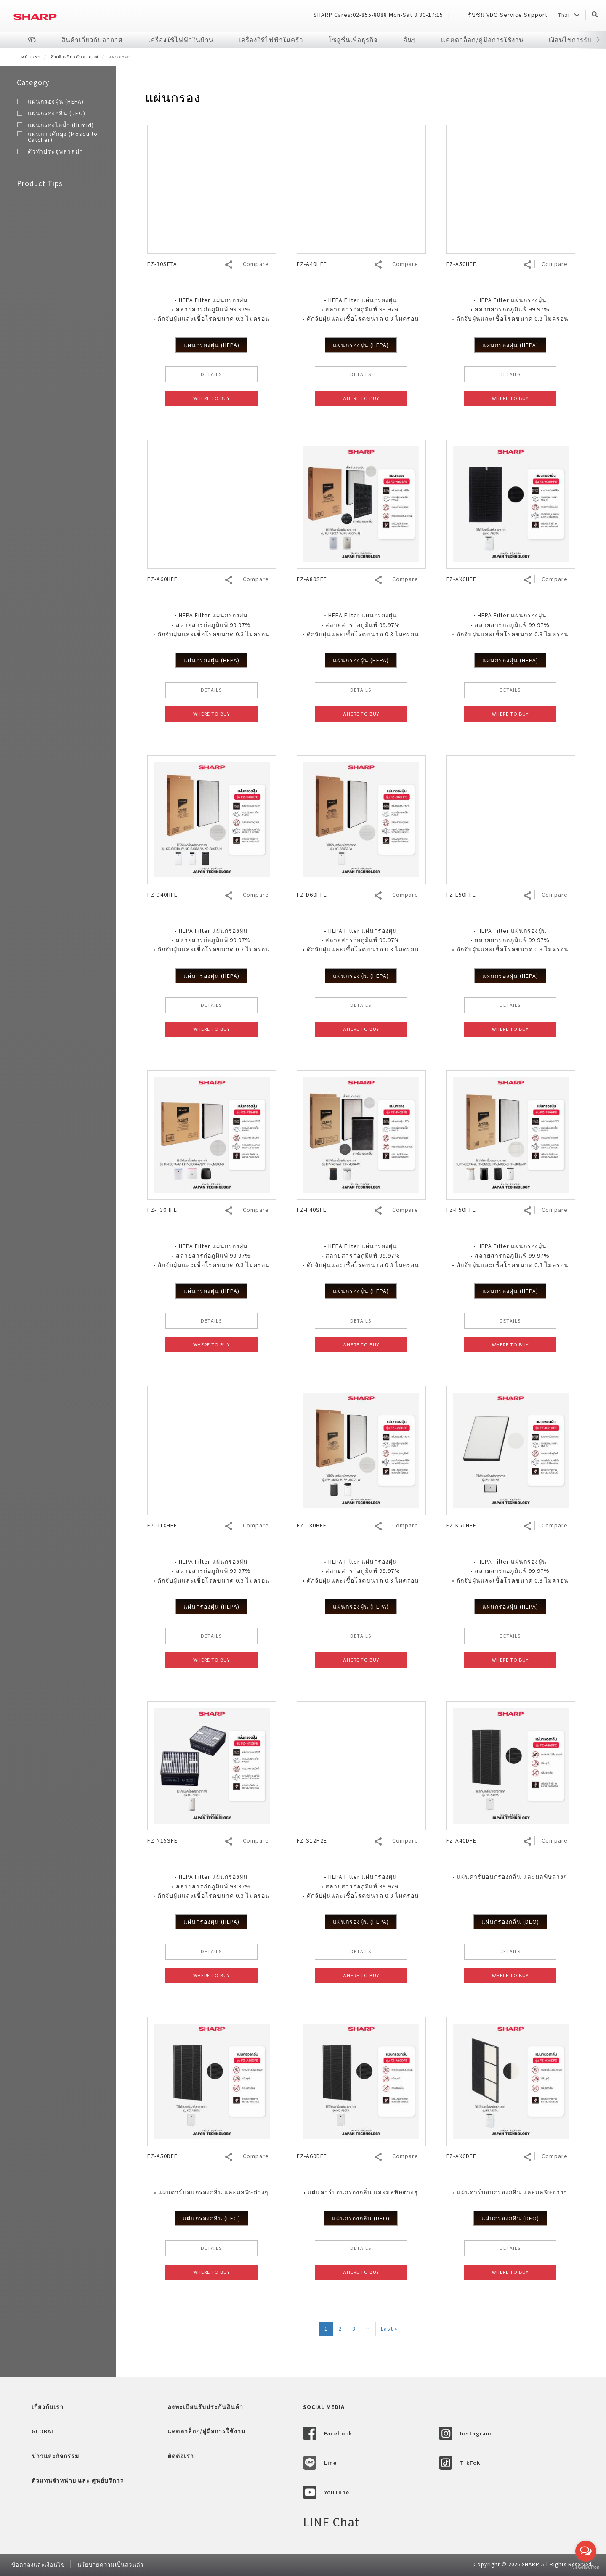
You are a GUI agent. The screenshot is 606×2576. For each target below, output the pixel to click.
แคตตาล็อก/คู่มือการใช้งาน (482, 40)
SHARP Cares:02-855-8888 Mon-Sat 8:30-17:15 (378, 15)
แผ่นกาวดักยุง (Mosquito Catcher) (63, 137)
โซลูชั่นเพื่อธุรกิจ (353, 40)
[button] (597, 40)
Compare (256, 264)
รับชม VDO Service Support (508, 15)
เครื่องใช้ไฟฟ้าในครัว (271, 40)
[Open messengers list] (585, 2551)
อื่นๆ (409, 40)
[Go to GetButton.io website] (585, 2567)
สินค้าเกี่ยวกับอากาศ (92, 40)
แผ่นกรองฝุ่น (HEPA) (56, 101)
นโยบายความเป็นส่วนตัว (110, 2564)
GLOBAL (43, 2431)
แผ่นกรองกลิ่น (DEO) (56, 113)
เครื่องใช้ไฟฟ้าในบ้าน (180, 40)
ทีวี (32, 40)
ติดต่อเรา (180, 2456)
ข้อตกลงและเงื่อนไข (38, 2564)
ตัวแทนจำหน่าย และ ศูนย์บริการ (78, 2480)
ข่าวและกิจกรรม (55, 2456)
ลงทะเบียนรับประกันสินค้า (205, 2407)
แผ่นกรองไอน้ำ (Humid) (61, 125)
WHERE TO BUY (211, 398)
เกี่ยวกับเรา (48, 2407)
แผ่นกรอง (173, 98)
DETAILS (211, 374)
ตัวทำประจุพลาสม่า (55, 151)
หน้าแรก (31, 57)
